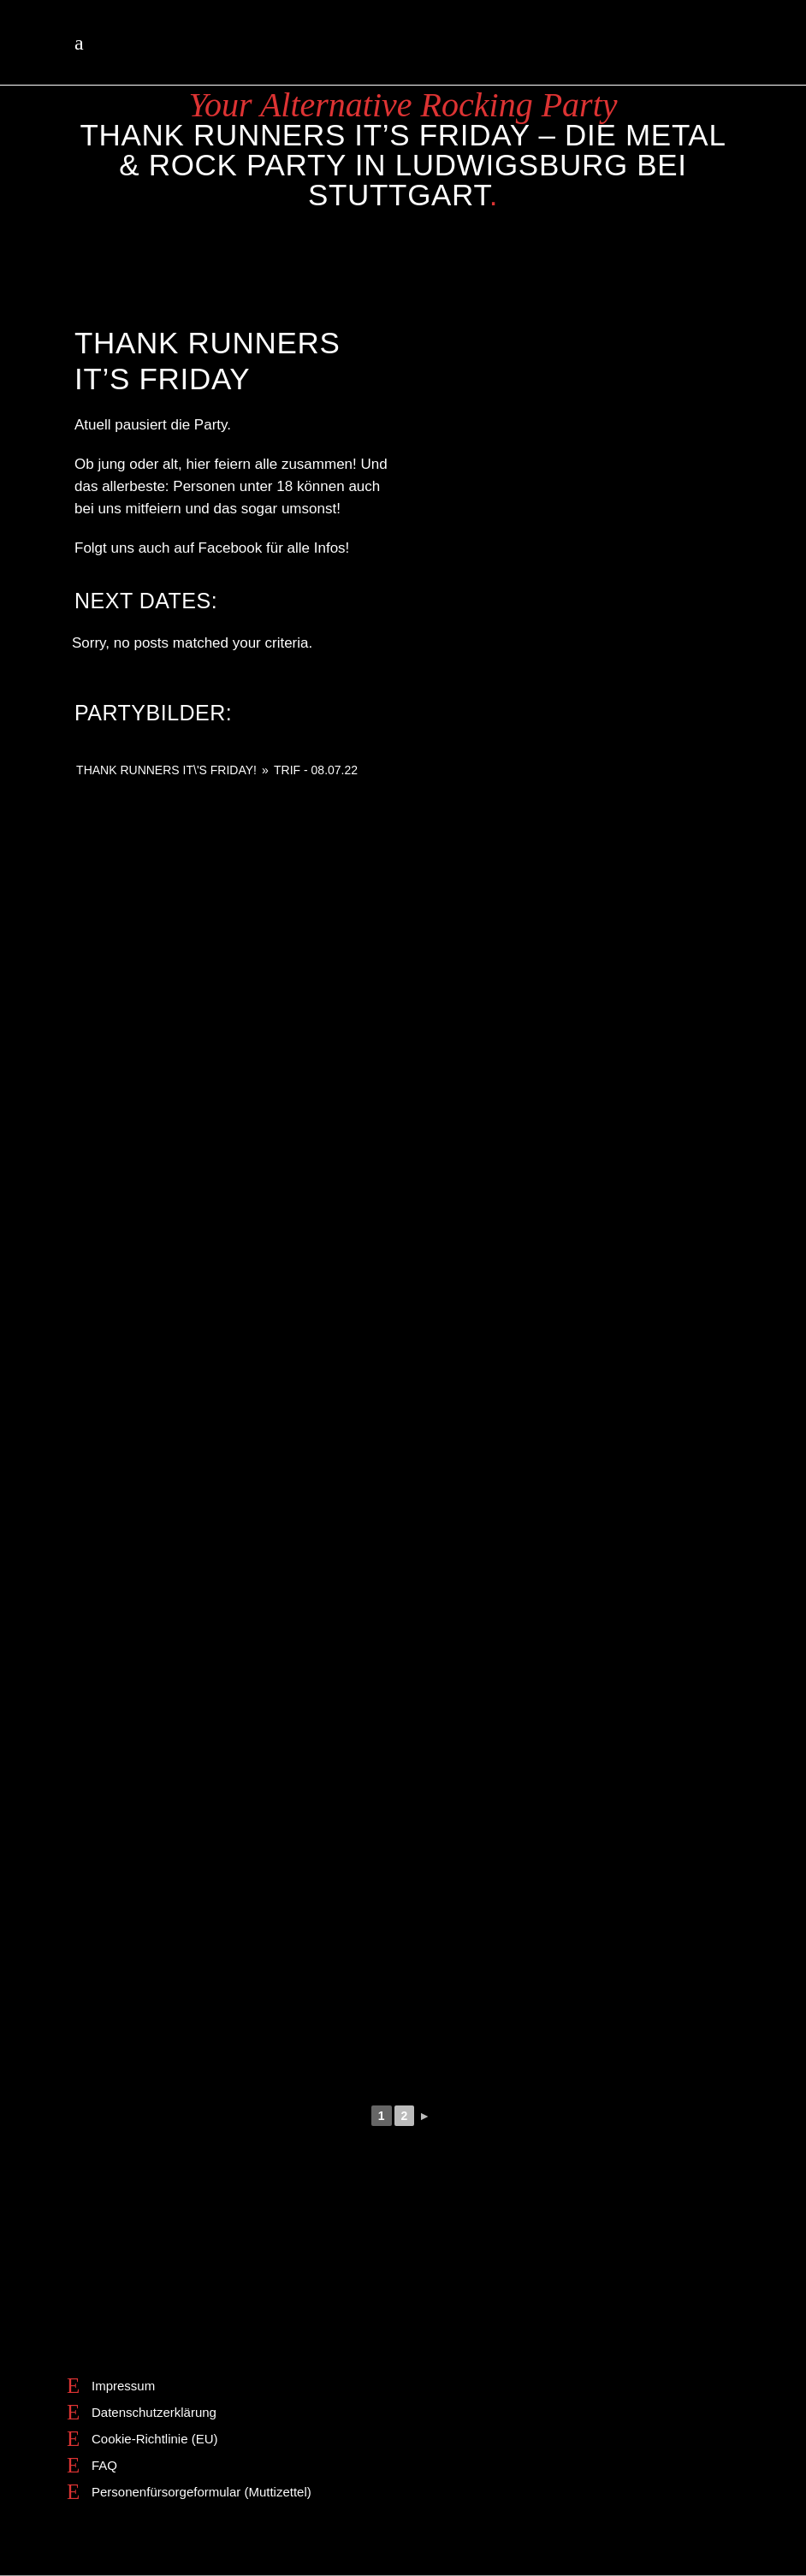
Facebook (231, 548)
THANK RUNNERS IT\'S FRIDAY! (166, 770)
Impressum (123, 2385)
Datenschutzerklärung (154, 2412)
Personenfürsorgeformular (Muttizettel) (201, 2491)
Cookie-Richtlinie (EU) (155, 2438)
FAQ (104, 2465)
